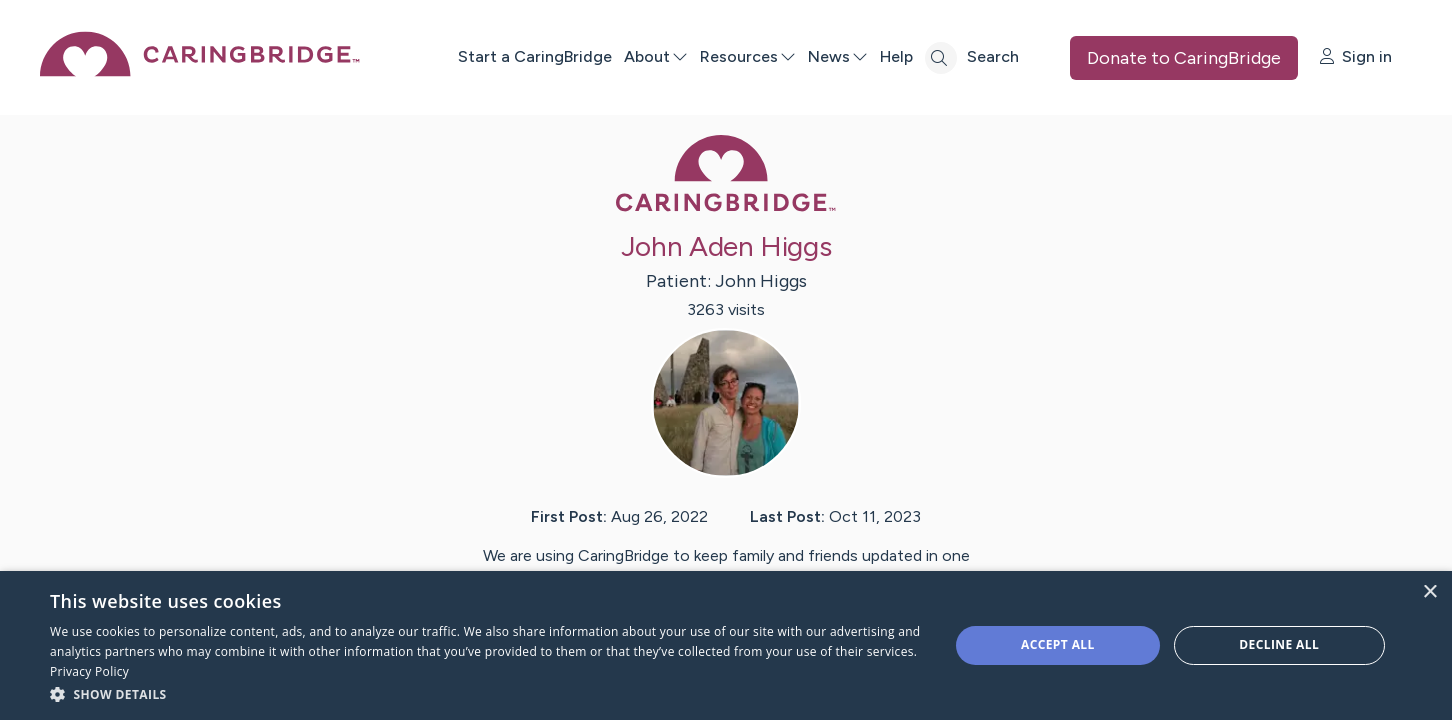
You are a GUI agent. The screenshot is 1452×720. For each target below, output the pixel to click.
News (838, 56)
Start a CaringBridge (535, 56)
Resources (748, 56)
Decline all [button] (1279, 644)
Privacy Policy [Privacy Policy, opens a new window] (89, 671)
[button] (486, 693)
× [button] (1429, 592)
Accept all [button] (1058, 644)
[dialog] (726, 645)
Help (896, 56)
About (656, 56)
